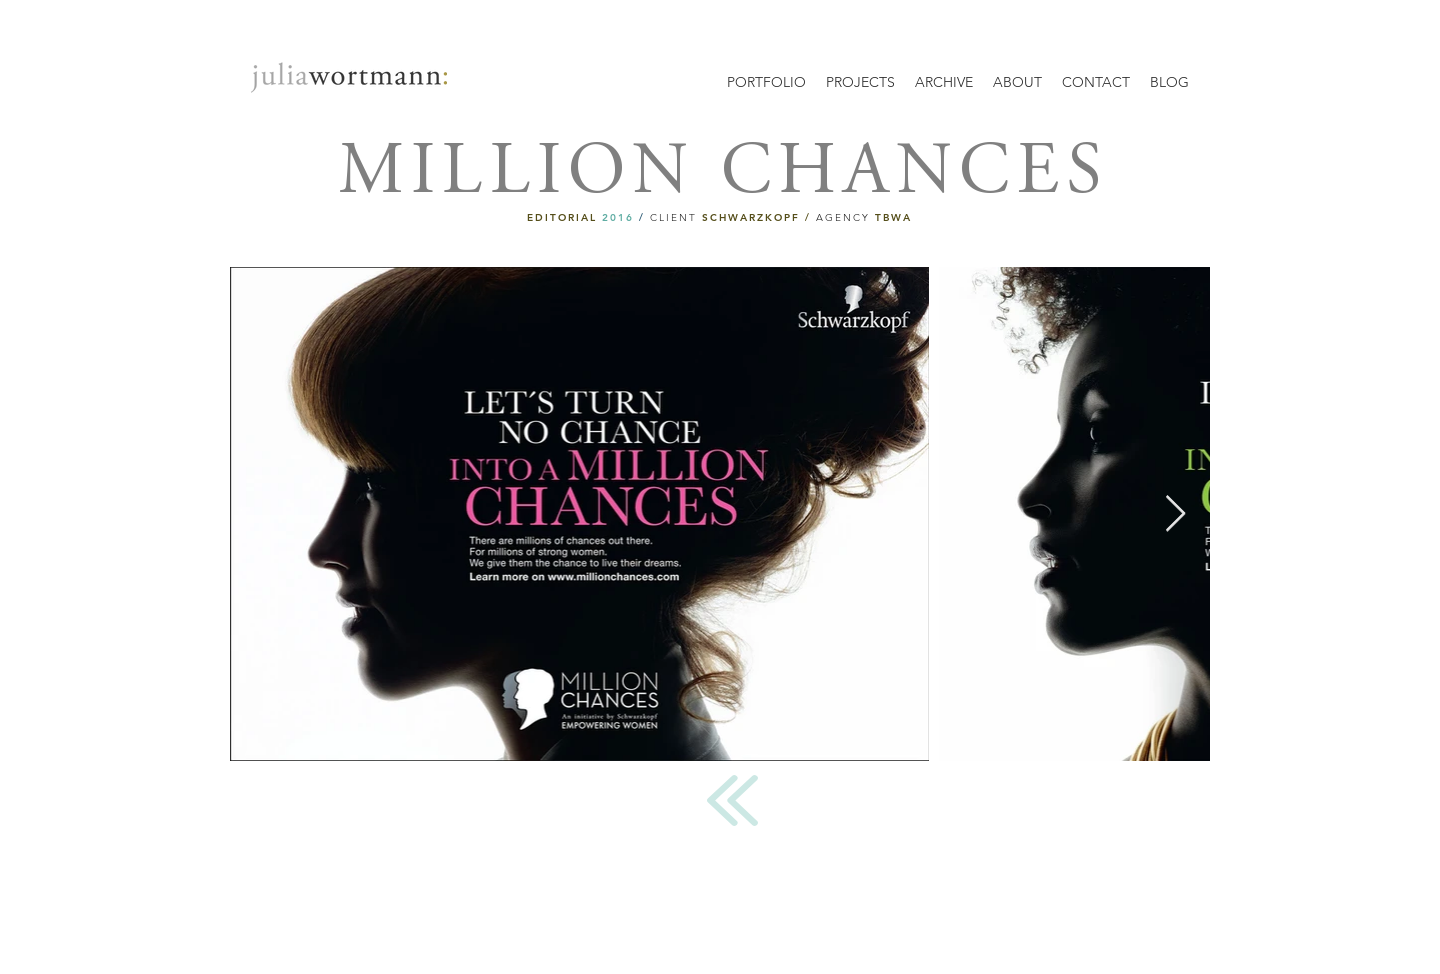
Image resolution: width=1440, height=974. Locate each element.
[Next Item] (1175, 514)
